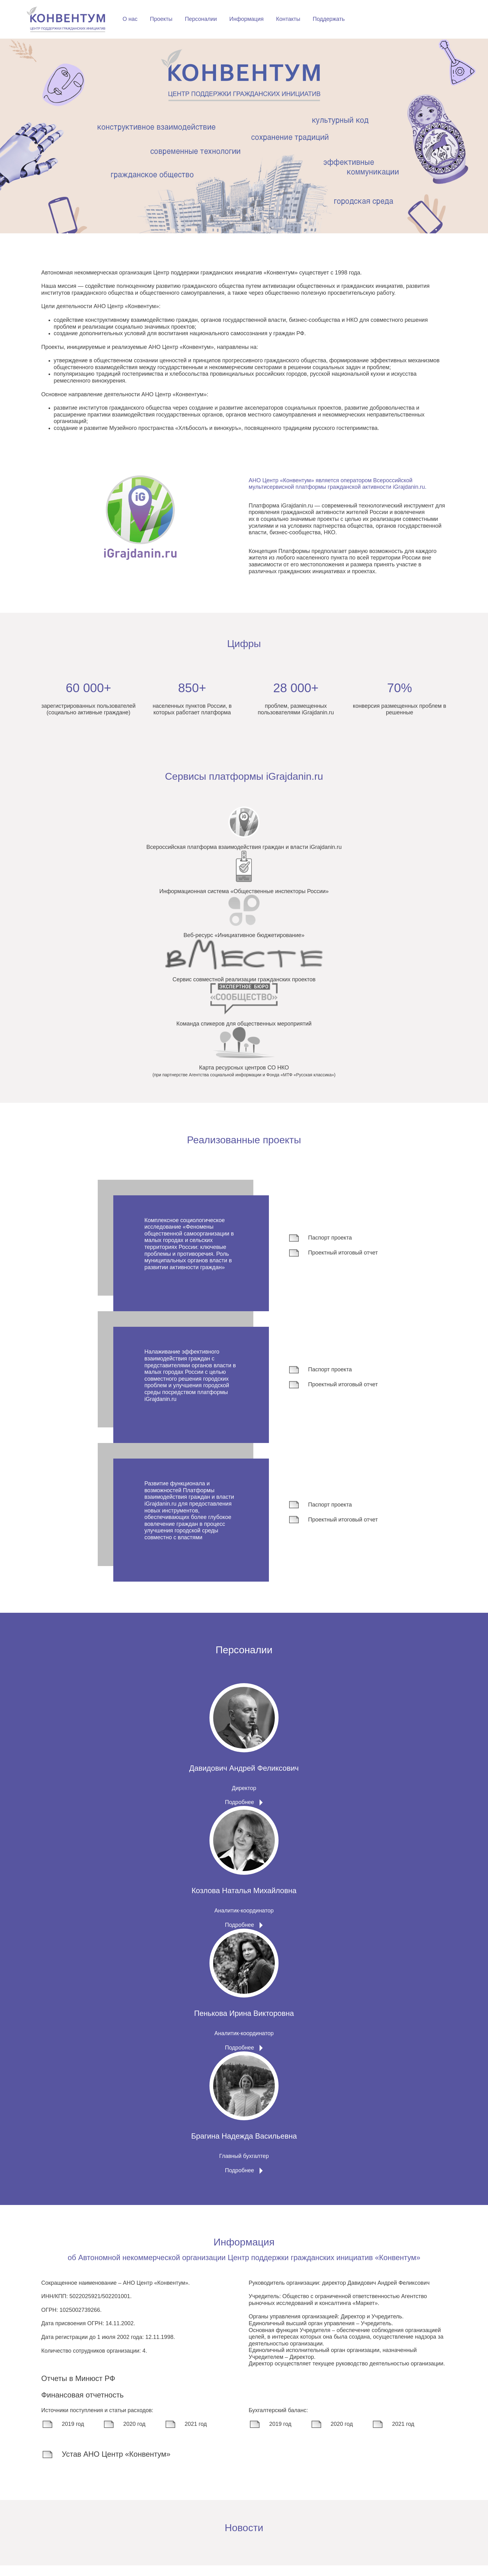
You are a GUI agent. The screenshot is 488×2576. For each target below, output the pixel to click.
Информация (348, 21)
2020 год (124, 2435)
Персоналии (303, 21)
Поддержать (431, 21)
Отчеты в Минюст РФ (78, 2388)
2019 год (62, 2435)
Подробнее (239, 1807)
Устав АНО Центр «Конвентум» (106, 2464)
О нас (232, 21)
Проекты (263, 21)
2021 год (185, 2435)
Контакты (390, 21)
